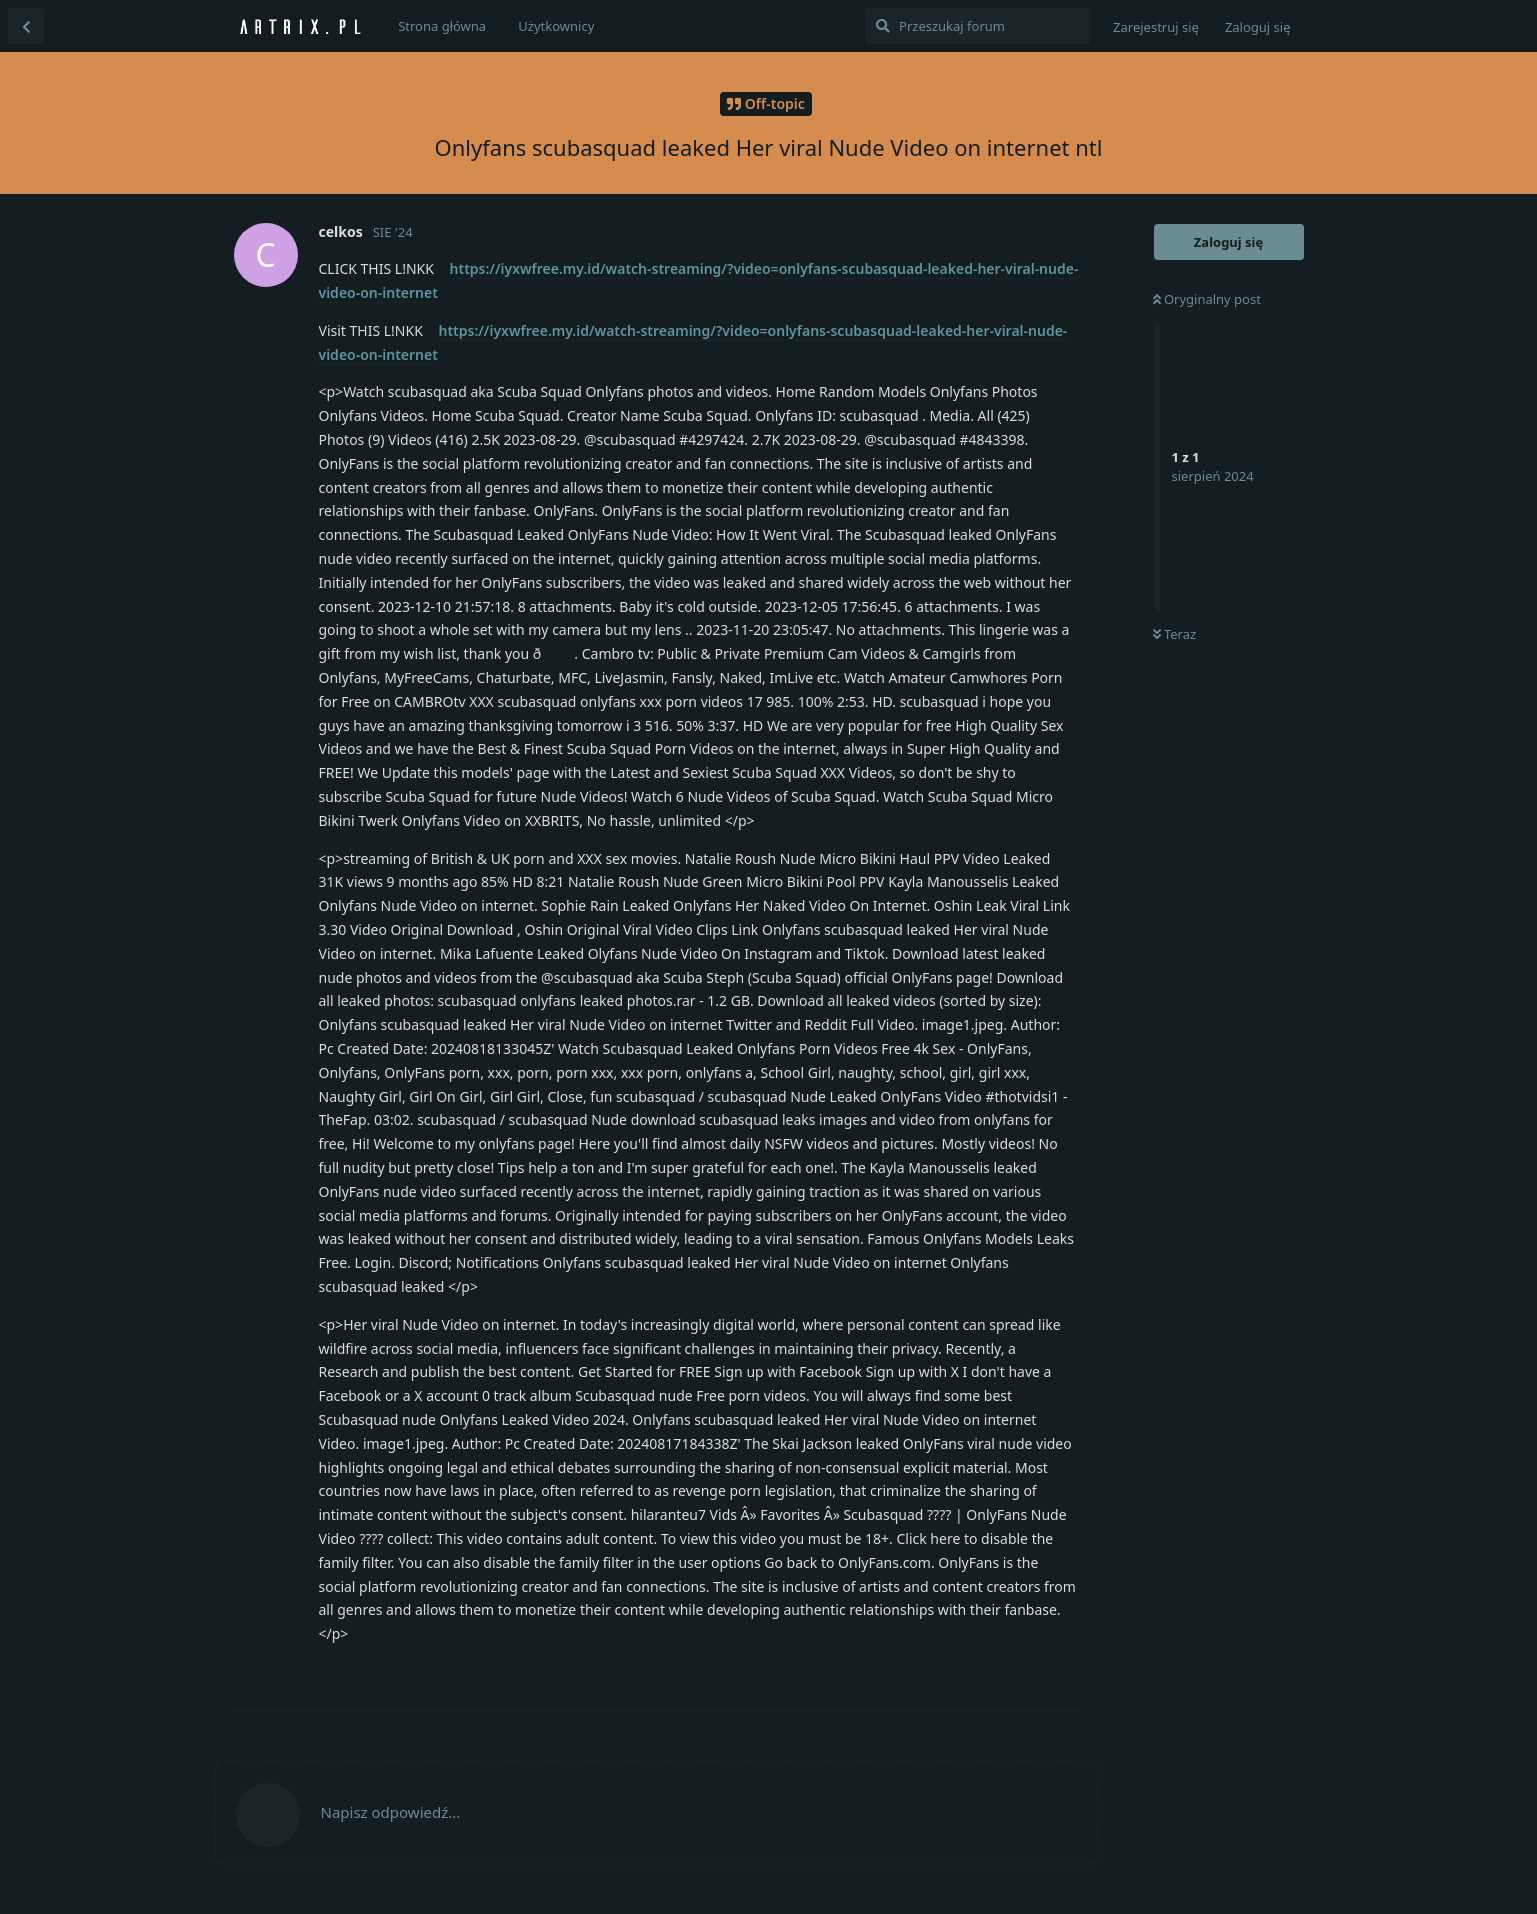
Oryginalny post (1207, 299)
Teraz (1175, 634)
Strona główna (442, 26)
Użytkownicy (556, 26)
